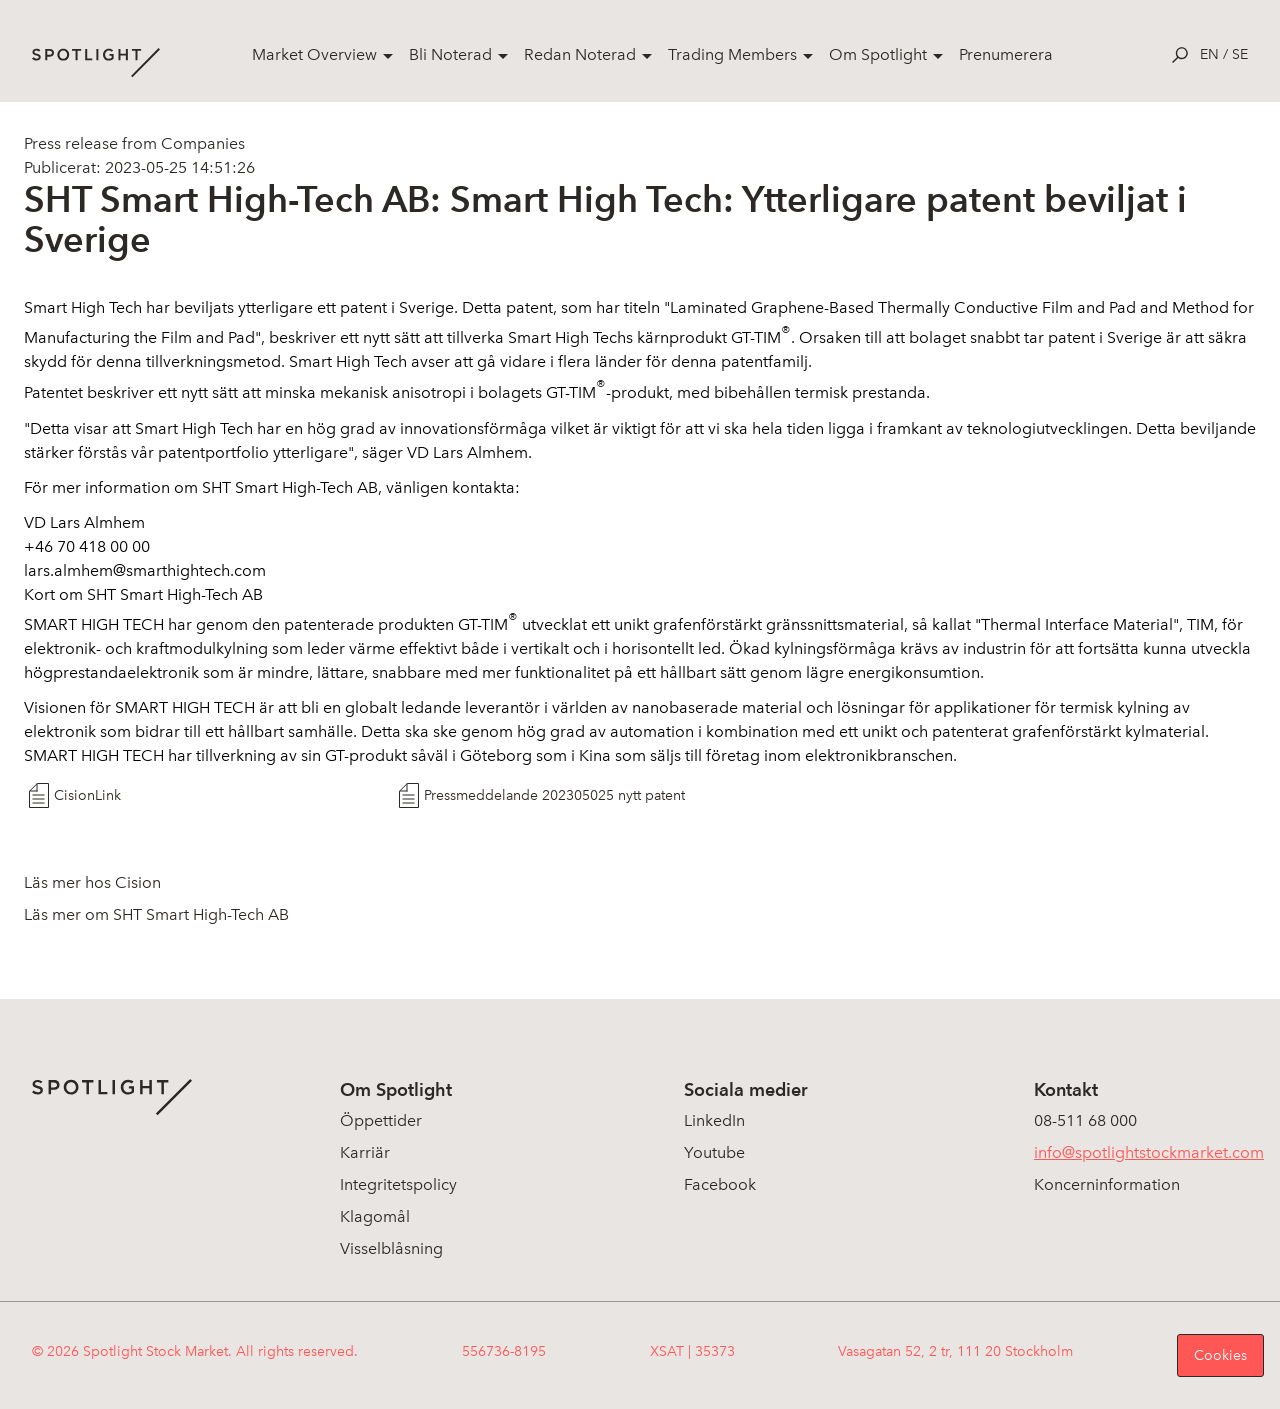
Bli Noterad (450, 54)
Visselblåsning (391, 1248)
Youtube (714, 1152)
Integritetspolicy (398, 1184)
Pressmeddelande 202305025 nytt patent (554, 795)
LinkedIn (714, 1120)
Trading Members (732, 54)
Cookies (1220, 1355)
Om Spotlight (878, 54)
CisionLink (87, 795)
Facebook (720, 1184)
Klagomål (375, 1216)
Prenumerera (1006, 54)
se (1240, 54)
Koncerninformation (1107, 1184)
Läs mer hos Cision (92, 882)
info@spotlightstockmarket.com (1149, 1152)
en (1209, 54)
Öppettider (381, 1120)
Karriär (365, 1152)
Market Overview (314, 54)
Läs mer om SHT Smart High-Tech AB (156, 914)
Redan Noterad (580, 54)
